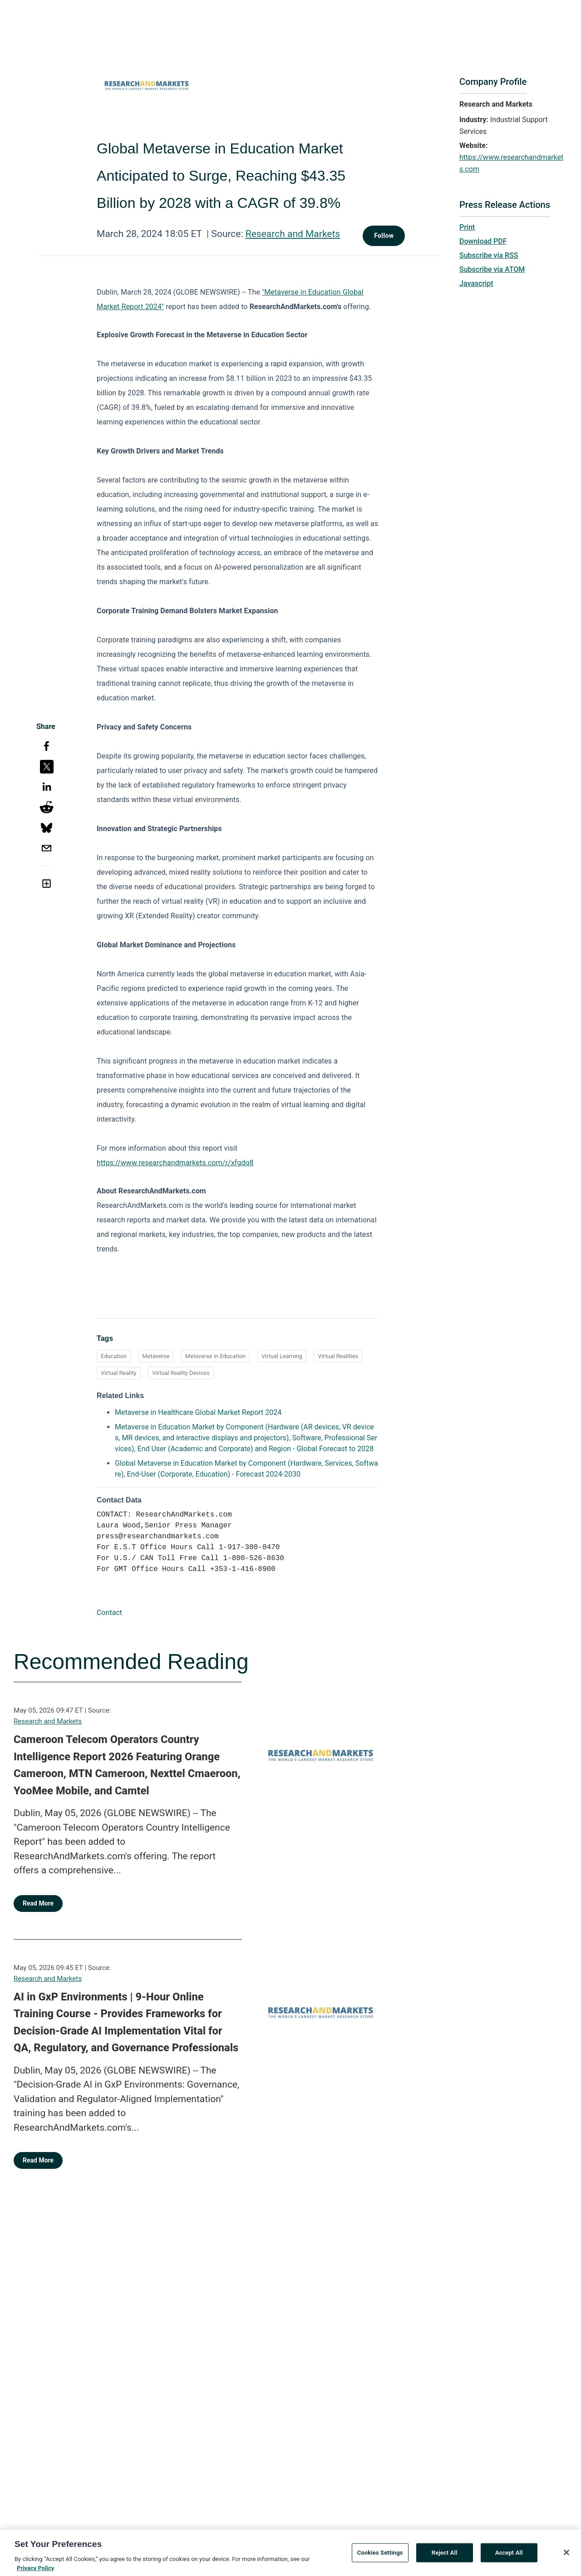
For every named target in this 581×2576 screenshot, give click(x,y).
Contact (109, 1612)
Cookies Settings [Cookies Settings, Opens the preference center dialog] (380, 2557)
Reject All (445, 2557)
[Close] (566, 2557)
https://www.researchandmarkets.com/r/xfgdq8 (175, 1162)
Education (114, 1356)
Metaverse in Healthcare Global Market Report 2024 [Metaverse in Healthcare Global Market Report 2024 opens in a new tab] (198, 1412)
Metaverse (156, 1356)
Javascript (476, 283)
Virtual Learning (281, 1356)
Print (467, 227)
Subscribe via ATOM (492, 269)
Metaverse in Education (215, 1356)
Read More (38, 1903)
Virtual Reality (119, 1372)
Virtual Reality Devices (180, 1372)
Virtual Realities (338, 1356)
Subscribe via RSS (488, 255)
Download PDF (483, 241)
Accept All (509, 2557)
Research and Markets (293, 233)
